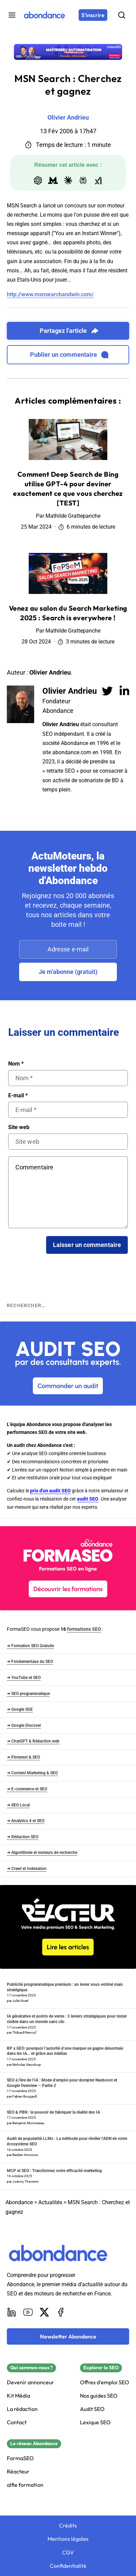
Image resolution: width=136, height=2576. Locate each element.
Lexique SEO (95, 2422)
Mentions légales (68, 2539)
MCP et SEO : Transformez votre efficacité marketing (54, 2170)
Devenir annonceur (30, 2382)
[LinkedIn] (11, 2312)
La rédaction (22, 2409)
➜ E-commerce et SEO (27, 1789)
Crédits (68, 2525)
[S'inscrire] (93, 15)
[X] (44, 2312)
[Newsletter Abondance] (68, 2336)
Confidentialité (68, 2566)
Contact (17, 2422)
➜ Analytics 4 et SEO (25, 1820)
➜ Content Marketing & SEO (32, 1773)
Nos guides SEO (99, 2395)
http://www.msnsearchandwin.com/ (50, 294)
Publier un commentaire (69, 354)
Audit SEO (92, 2409)
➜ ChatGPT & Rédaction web (33, 1741)
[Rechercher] (121, 15)
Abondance (19, 2202)
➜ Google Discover (24, 1725)
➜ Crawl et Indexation (26, 1868)
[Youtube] (28, 2312)
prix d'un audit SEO (50, 1490)
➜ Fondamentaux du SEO (30, 1661)
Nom (16, 1064)
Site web (18, 1127)
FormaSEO (20, 2458)
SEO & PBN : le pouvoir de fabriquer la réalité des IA (53, 2112)
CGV (68, 2552)
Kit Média (18, 2395)
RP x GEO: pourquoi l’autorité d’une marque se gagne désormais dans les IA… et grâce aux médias (65, 2051)
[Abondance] (44, 15)
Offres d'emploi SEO (104, 2382)
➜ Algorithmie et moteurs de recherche (42, 1852)
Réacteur (18, 2471)
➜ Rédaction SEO (22, 1836)
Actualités (50, 2202)
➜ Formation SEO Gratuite (30, 1645)
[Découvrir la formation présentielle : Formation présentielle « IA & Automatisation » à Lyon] (68, 52)
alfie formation (25, 2485)
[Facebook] (61, 2312)
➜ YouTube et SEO (24, 1677)
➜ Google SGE (20, 1709)
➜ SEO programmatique (28, 1693)
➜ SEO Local (18, 1805)
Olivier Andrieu (69, 691)
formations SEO (84, 1629)
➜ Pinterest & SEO (23, 1757)
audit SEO (87, 1499)
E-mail (18, 1095)
